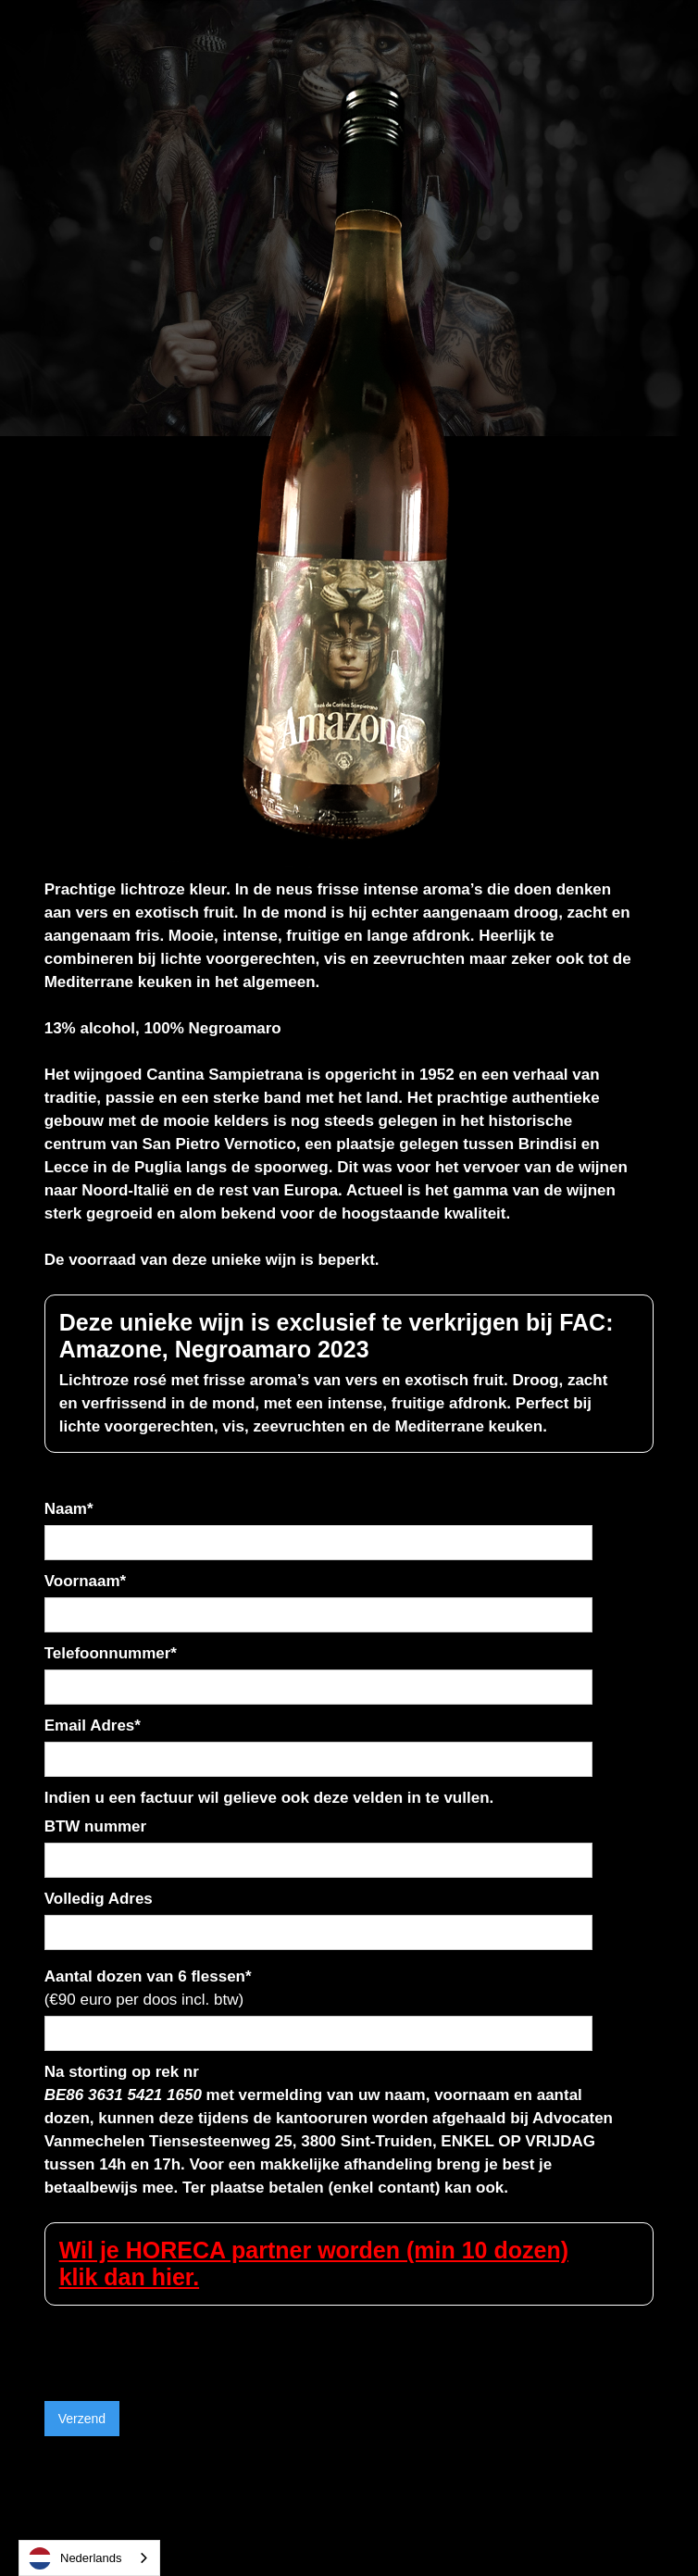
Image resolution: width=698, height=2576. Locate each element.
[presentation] (185, 2342)
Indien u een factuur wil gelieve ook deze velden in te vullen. (269, 1798)
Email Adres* (92, 1725)
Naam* (68, 1509)
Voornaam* (85, 1581)
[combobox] (89, 2558)
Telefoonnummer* (110, 1653)
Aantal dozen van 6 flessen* (148, 1988)
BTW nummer (95, 1826)
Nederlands (75, 2558)
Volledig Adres (98, 1898)
